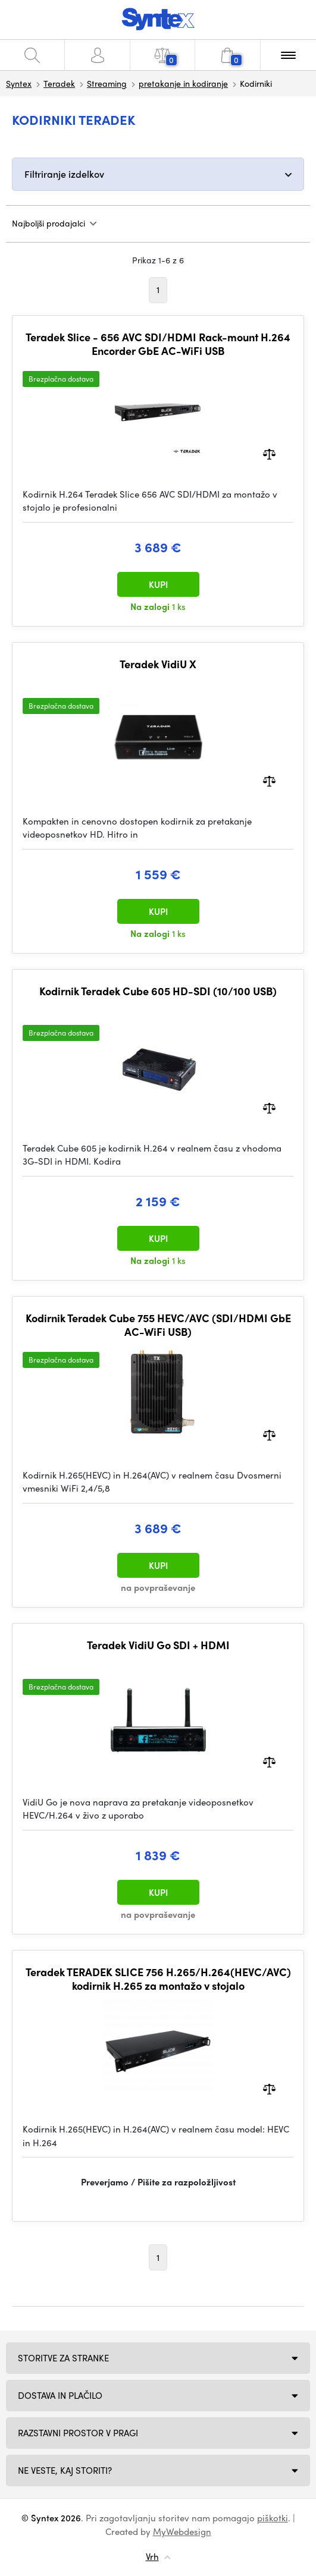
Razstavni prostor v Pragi (78, 2432)
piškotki (272, 2517)
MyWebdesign (182, 2531)
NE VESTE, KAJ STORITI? (65, 2470)
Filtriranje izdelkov (64, 174)
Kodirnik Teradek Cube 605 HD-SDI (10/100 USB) (158, 991)
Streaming (107, 83)
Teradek (59, 83)
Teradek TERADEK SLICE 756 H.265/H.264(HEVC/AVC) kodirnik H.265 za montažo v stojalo (158, 1979)
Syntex (19, 83)
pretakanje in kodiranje (183, 83)
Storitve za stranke (63, 2357)
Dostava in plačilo (60, 2395)
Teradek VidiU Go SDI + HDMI (158, 1645)
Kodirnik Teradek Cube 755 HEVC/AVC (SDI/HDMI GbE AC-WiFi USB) (158, 1325)
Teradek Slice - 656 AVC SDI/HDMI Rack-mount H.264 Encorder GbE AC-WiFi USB (158, 344)
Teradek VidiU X (158, 664)
